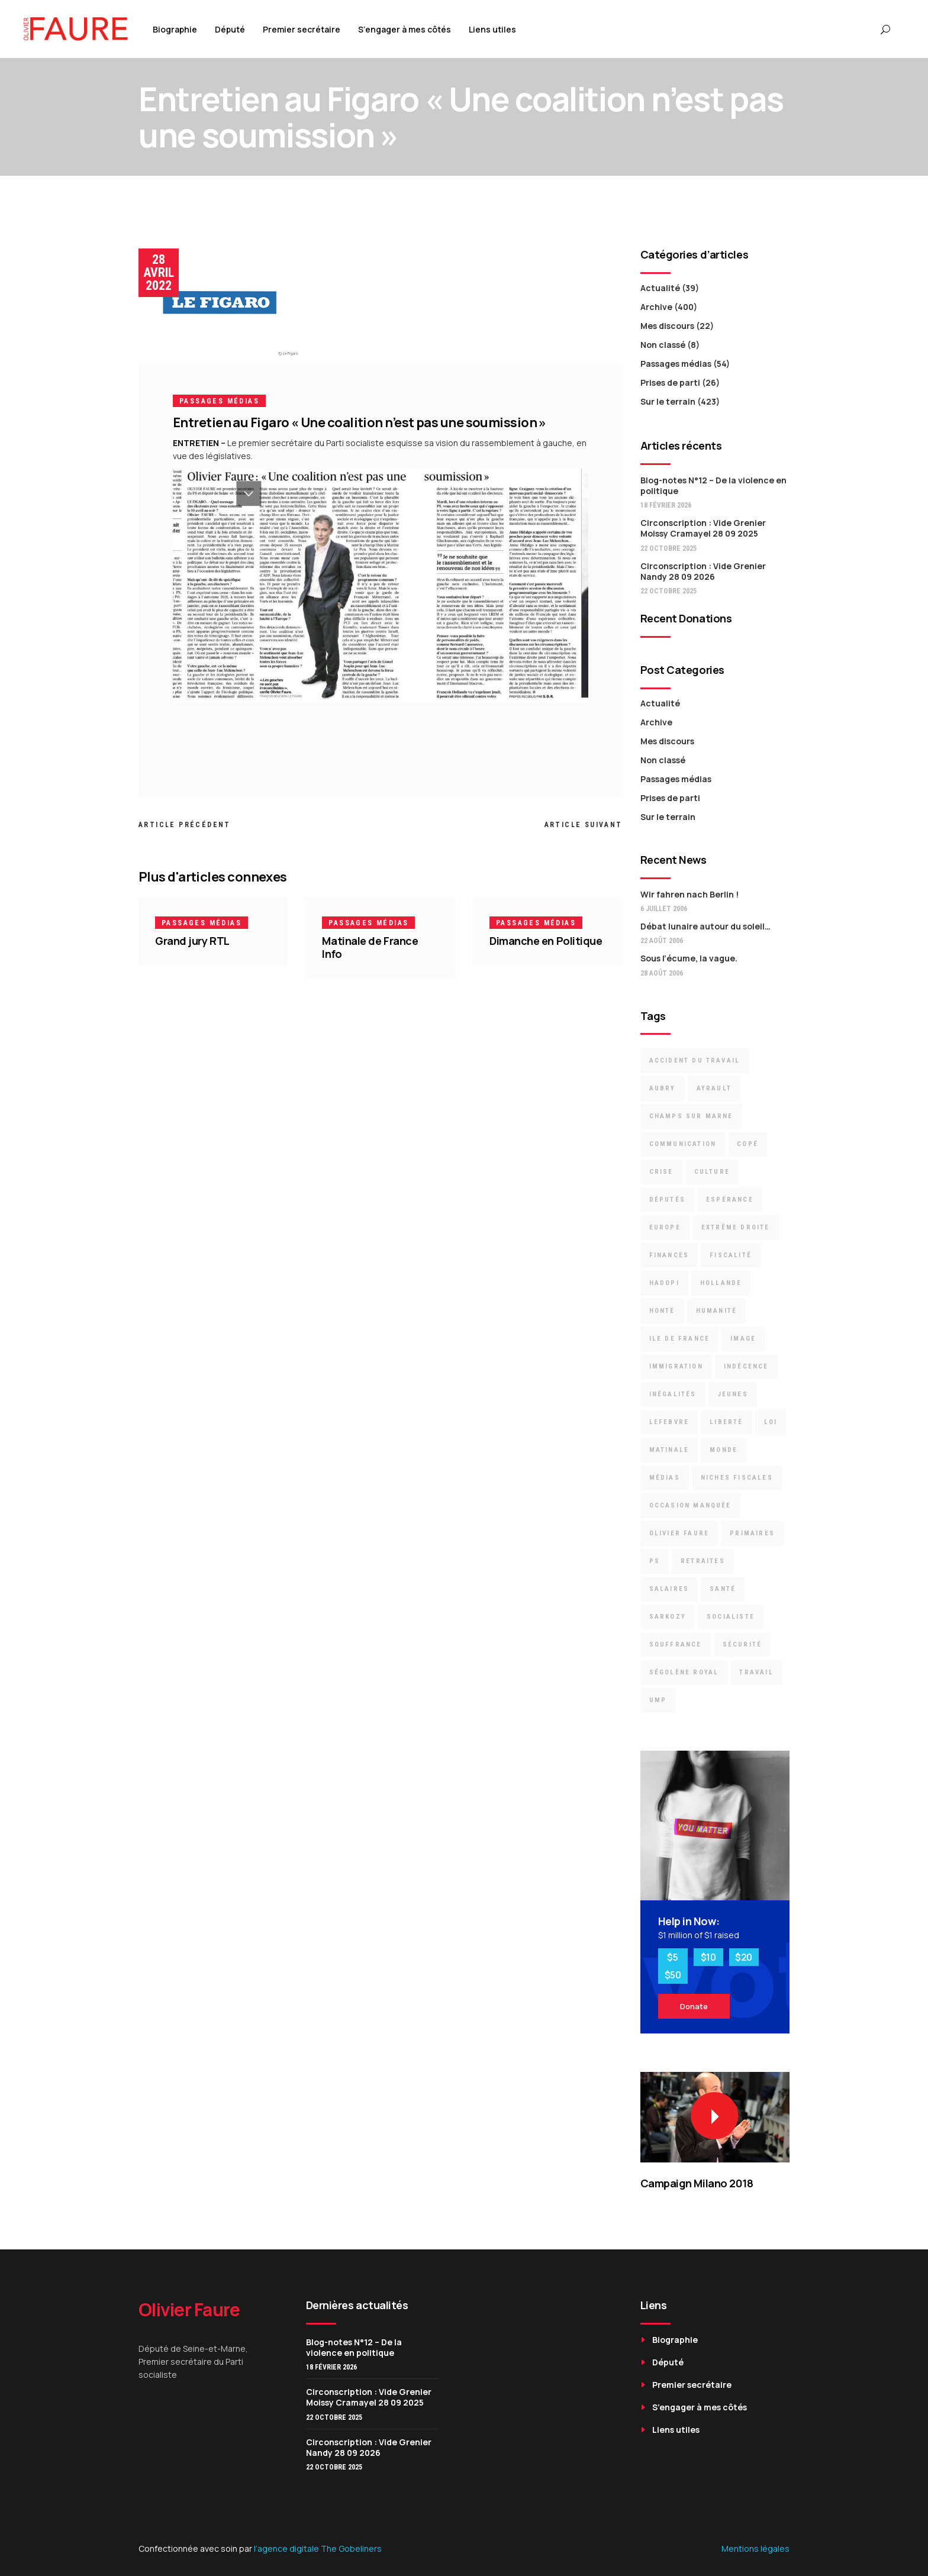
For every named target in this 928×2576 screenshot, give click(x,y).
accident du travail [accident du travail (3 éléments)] (694, 1060)
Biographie (675, 2339)
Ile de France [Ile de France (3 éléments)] (679, 1338)
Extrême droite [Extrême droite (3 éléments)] (735, 1227)
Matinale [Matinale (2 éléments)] (669, 1450)
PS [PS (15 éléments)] (654, 1561)
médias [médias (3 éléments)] (664, 1477)
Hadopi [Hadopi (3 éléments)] (664, 1283)
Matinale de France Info (370, 947)
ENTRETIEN (196, 442)
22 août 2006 (661, 941)
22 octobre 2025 (668, 548)
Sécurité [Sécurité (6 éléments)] (742, 1644)
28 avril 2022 (158, 272)
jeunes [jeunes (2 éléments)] (732, 1394)
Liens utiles (676, 2429)
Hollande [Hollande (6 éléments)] (721, 1283)
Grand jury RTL (192, 941)
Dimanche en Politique (545, 941)
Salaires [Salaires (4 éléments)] (669, 1589)
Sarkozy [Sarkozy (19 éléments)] (667, 1617)
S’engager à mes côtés (699, 2407)
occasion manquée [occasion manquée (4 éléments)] (690, 1505)
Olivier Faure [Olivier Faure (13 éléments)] (679, 1533)
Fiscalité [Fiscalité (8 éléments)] (731, 1255)
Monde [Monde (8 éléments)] (723, 1450)
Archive (656, 306)
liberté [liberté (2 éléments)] (726, 1422)
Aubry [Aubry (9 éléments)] (662, 1088)
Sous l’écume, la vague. (688, 958)
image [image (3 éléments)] (743, 1338)
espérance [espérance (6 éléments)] (729, 1199)
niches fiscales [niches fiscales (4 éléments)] (737, 1477)
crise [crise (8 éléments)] (661, 1172)
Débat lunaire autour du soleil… (705, 926)
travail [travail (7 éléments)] (756, 1672)
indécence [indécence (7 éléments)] (746, 1366)
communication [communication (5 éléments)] (683, 1144)
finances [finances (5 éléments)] (669, 1255)
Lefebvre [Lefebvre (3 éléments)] (669, 1422)
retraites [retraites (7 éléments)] (703, 1561)
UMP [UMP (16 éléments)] (658, 1700)
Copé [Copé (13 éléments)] (747, 1144)
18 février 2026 (665, 505)
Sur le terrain (667, 401)
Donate (694, 2006)
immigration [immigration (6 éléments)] (676, 1366)
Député (668, 2362)
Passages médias (219, 401)
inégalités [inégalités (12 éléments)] (673, 1394)
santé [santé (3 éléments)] (723, 1589)
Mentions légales (755, 2548)
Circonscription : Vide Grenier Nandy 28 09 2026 (703, 571)
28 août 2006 (661, 973)
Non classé (662, 344)
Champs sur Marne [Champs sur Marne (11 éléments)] (691, 1116)
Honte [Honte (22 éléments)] (662, 1311)
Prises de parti (670, 382)
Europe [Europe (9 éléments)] (665, 1227)
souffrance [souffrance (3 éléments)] (675, 1644)
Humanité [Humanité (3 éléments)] (716, 1311)
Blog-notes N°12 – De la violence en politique (713, 485)
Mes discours (667, 325)
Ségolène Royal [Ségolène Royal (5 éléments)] (684, 1672)
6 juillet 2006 (663, 909)
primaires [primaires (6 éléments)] (752, 1533)
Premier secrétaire (692, 2384)
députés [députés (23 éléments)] (667, 1199)
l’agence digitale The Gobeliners (318, 2548)
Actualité (660, 287)
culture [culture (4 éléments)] (712, 1172)
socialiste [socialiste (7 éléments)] (731, 1617)
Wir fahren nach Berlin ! (689, 894)
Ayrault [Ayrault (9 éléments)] (714, 1088)
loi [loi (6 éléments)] (771, 1422)
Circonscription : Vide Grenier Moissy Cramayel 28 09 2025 (703, 528)
